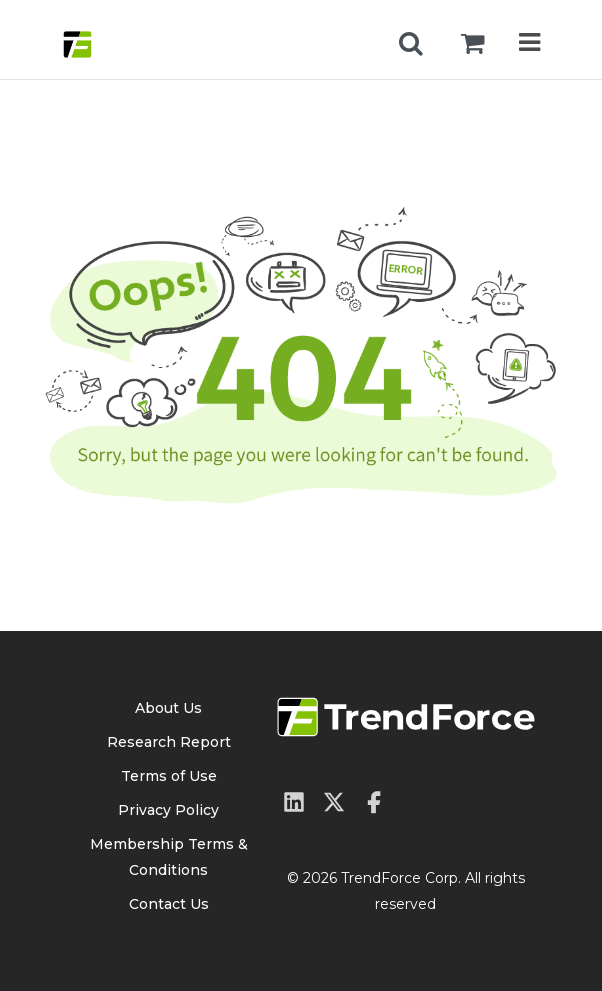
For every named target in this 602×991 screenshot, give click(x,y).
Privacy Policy (168, 810)
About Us (168, 708)
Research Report (169, 742)
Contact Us (169, 904)
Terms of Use (169, 776)
